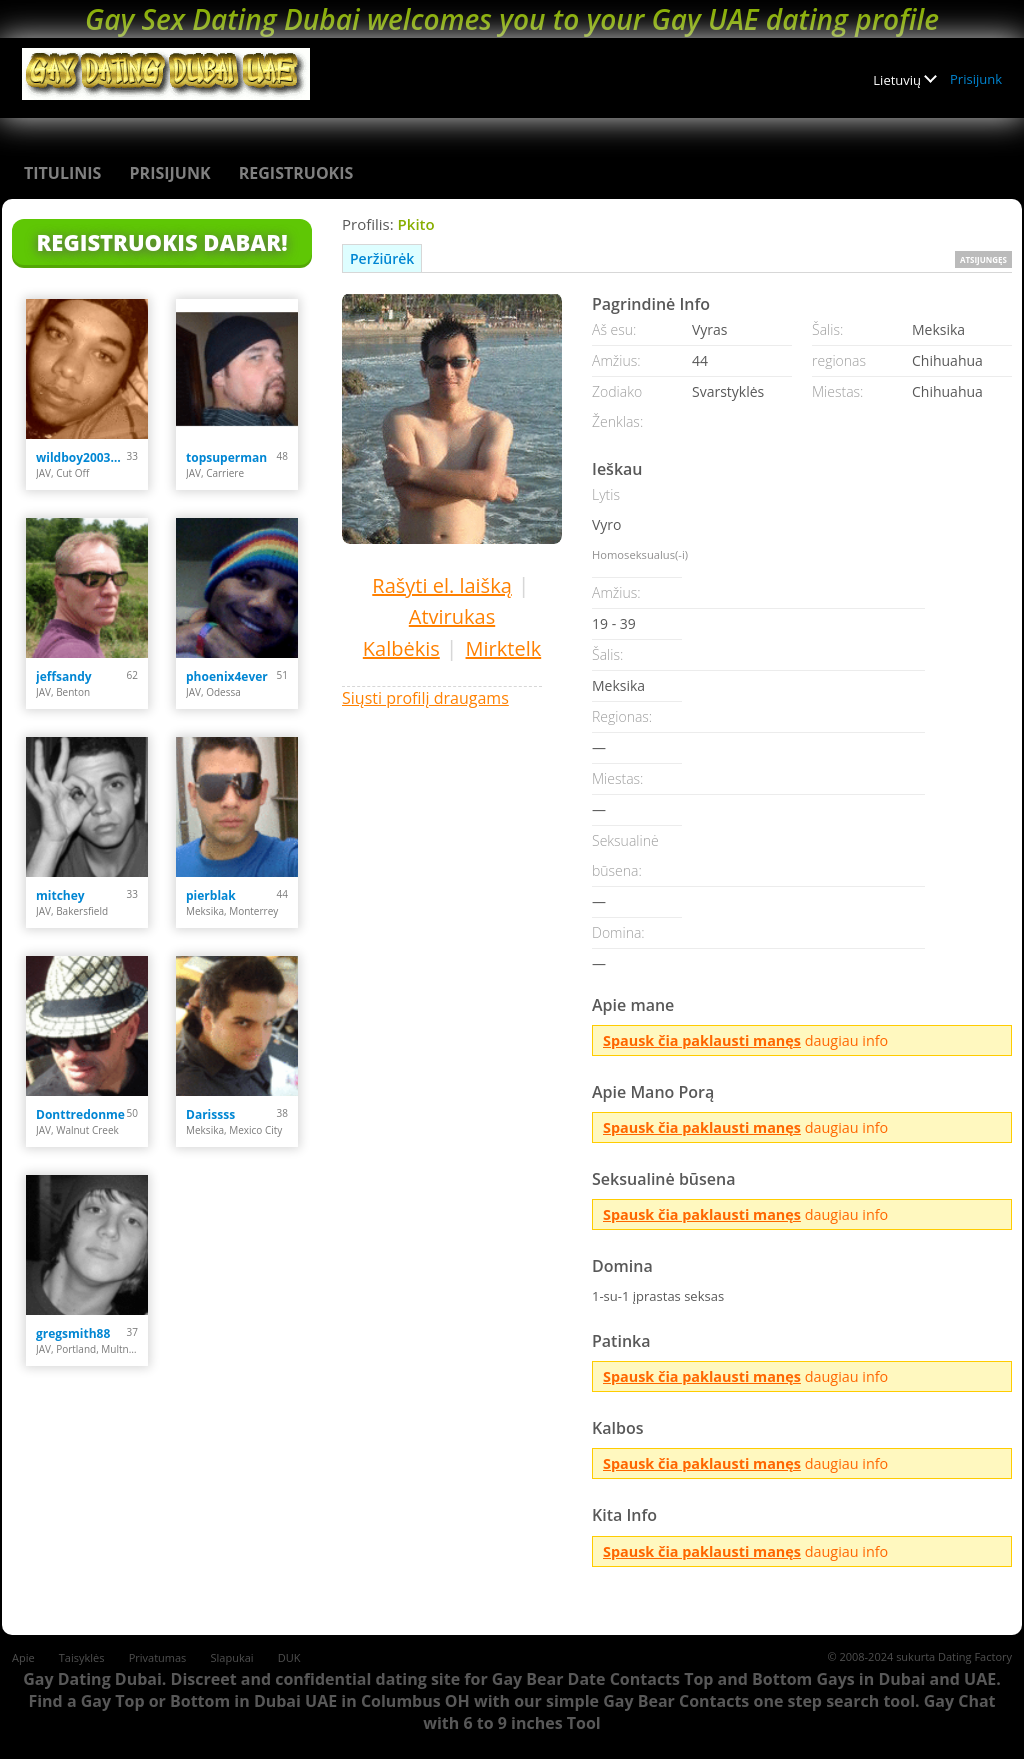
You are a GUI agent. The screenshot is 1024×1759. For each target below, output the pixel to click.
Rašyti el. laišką (441, 585)
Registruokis (296, 173)
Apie (23, 1657)
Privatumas (158, 1657)
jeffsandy (64, 676)
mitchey (60, 895)
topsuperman (226, 457)
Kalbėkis (401, 648)
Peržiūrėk (382, 258)
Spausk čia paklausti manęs (702, 1040)
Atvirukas (452, 616)
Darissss (210, 1114)
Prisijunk (976, 79)
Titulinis (62, 173)
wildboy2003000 (81, 457)
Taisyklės (82, 1657)
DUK (289, 1657)
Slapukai (232, 1657)
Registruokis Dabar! (161, 242)
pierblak (211, 895)
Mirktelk (504, 648)
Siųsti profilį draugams (425, 698)
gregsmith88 (73, 1333)
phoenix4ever (227, 676)
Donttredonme (80, 1114)
